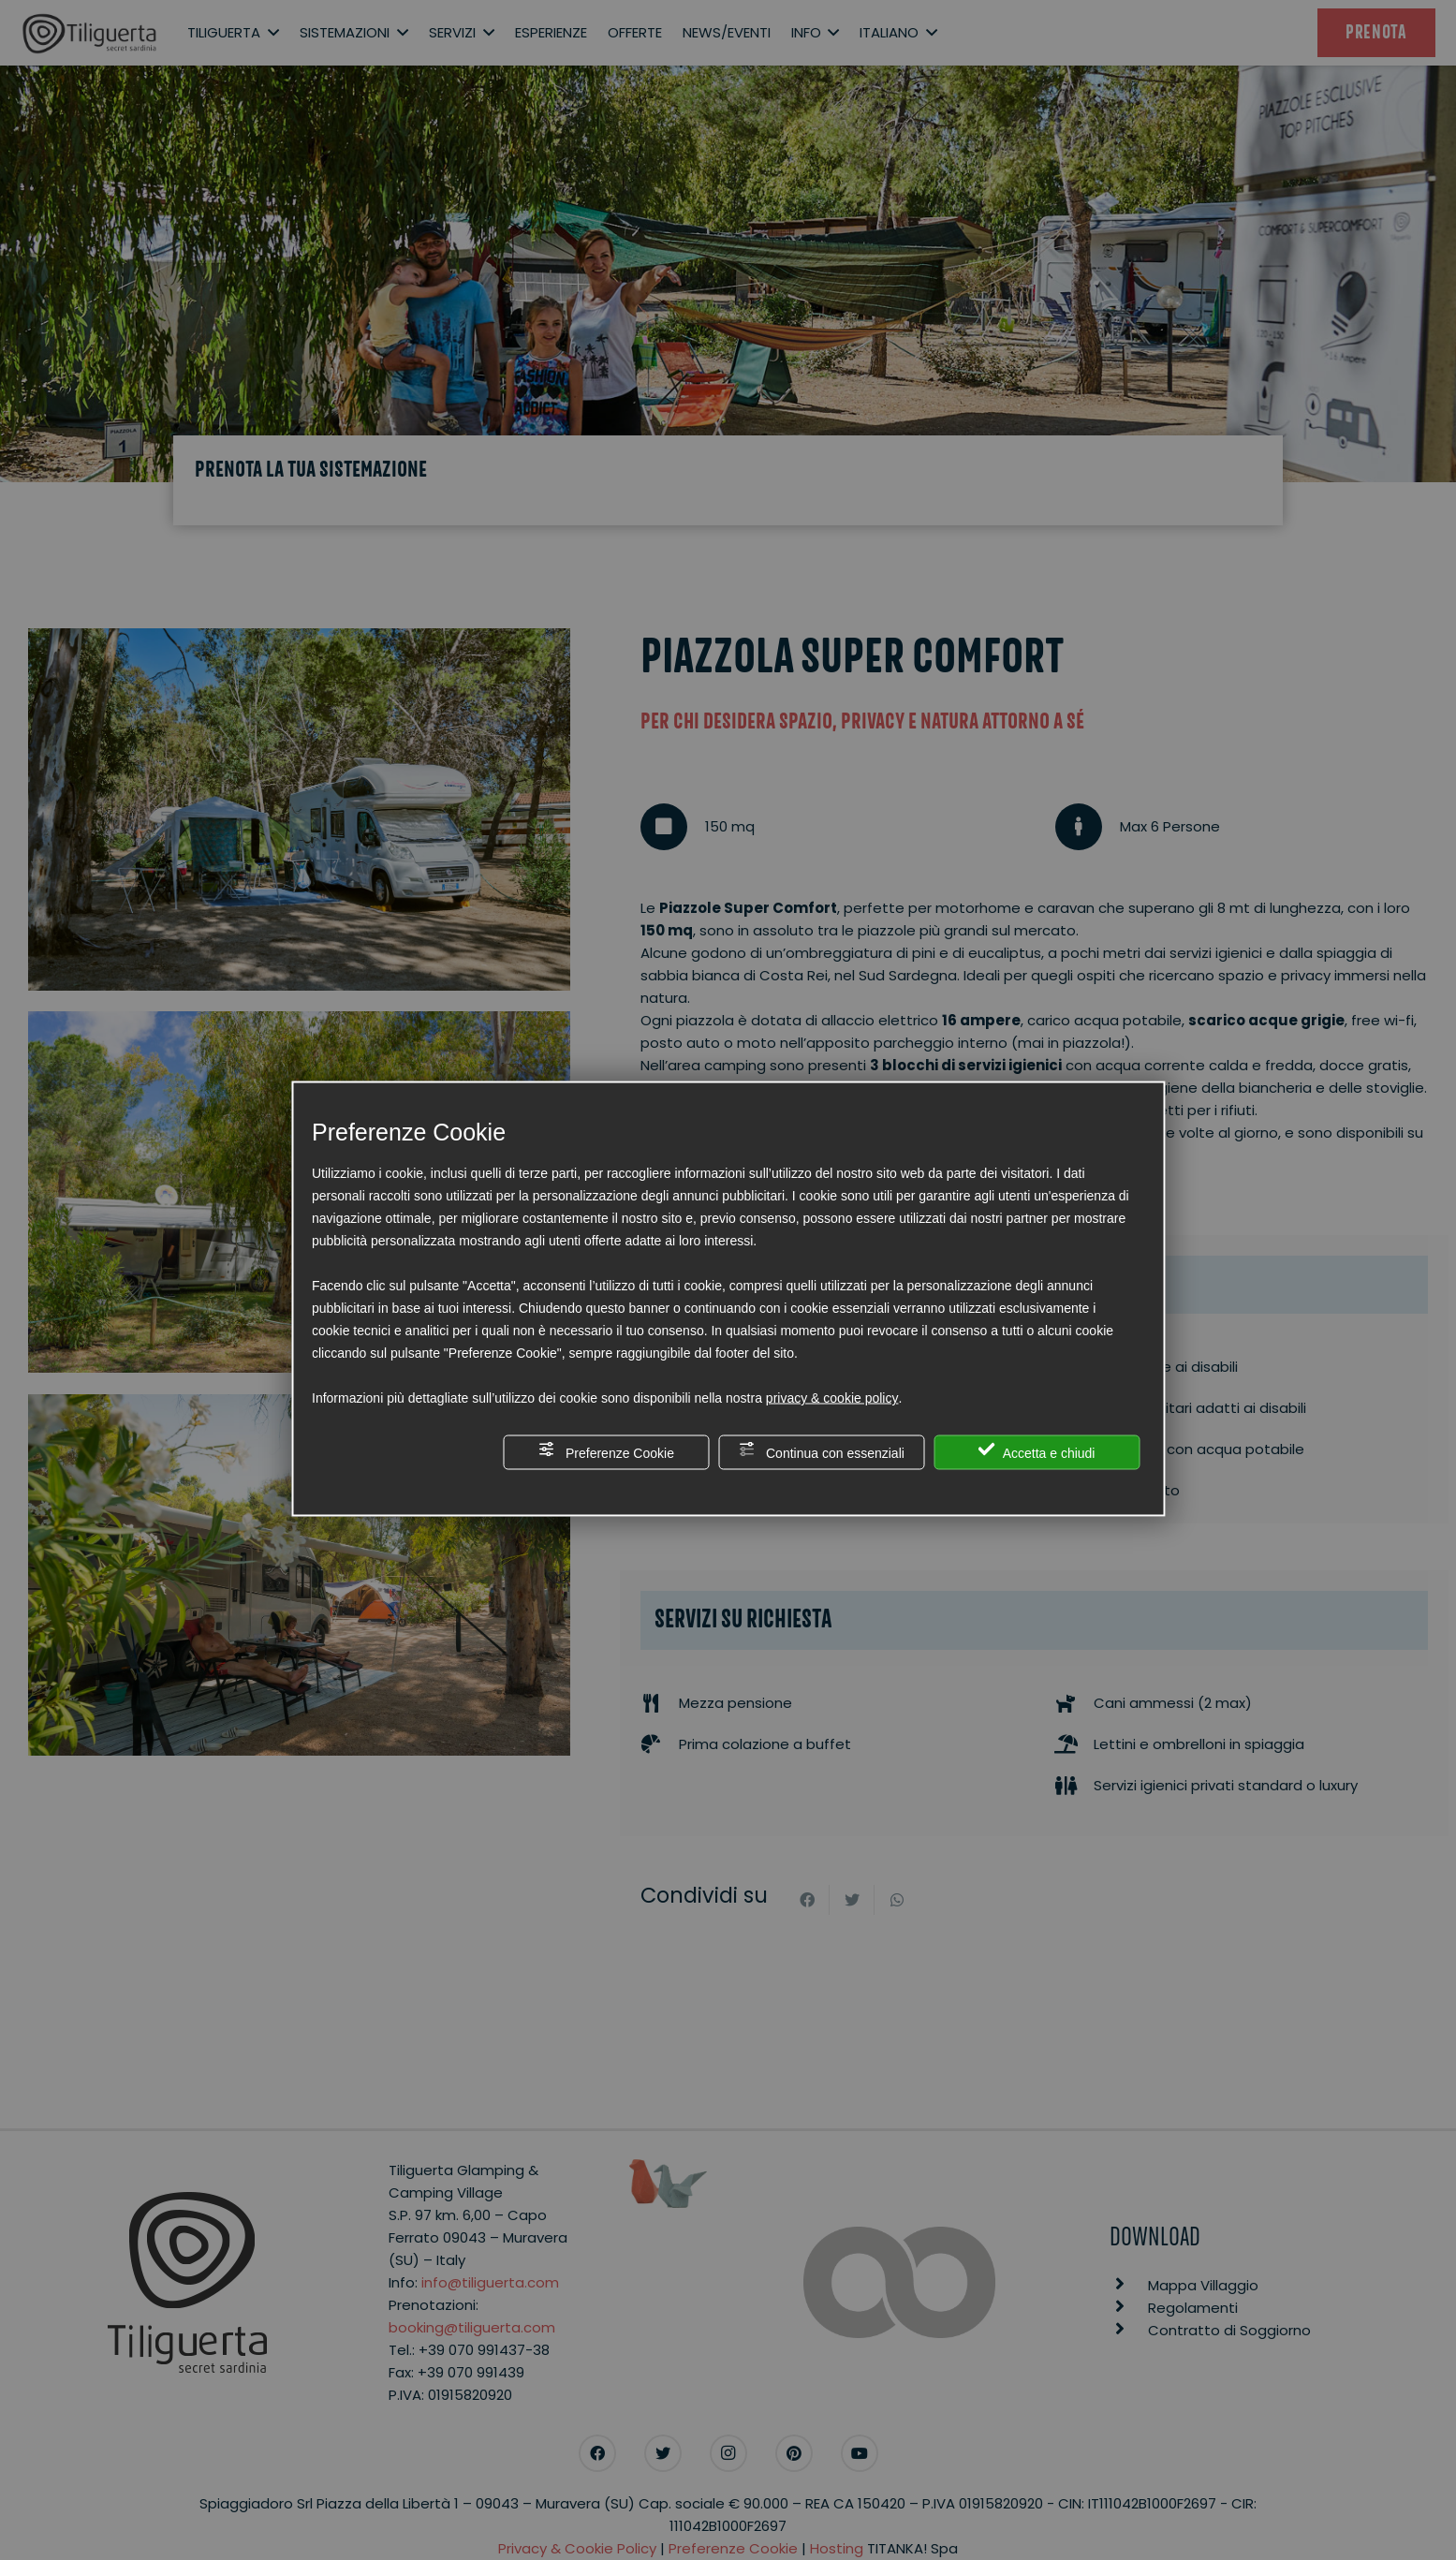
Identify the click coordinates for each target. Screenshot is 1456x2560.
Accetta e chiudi (1037, 1451)
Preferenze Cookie (605, 1451)
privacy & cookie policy (832, 1397)
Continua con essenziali (821, 1451)
